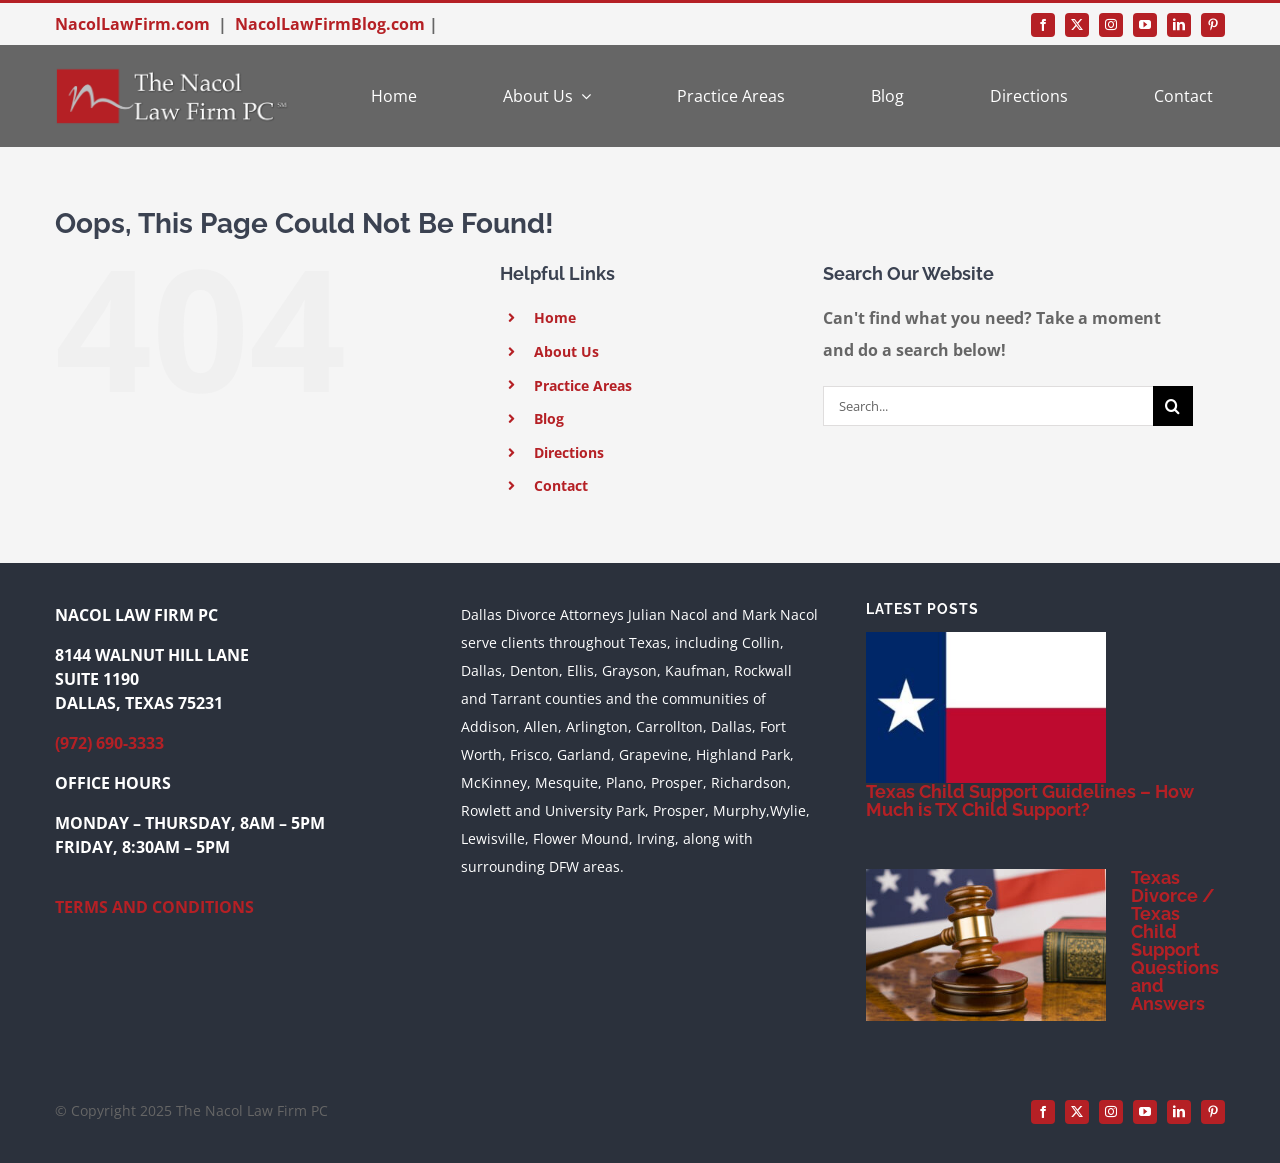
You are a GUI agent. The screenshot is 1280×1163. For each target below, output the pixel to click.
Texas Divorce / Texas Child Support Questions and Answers (1175, 940)
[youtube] (1145, 25)
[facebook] (1043, 25)
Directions (569, 452)
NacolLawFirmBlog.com (330, 24)
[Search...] (988, 406)
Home (555, 317)
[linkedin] (1179, 25)
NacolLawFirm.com (132, 24)
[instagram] (1111, 25)
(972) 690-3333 (109, 743)
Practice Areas (583, 385)
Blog (549, 418)
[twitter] (1077, 25)
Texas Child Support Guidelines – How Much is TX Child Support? (1029, 800)
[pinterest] (1213, 25)
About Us (566, 351)
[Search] (1173, 406)
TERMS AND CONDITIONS (154, 907)
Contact (561, 485)
